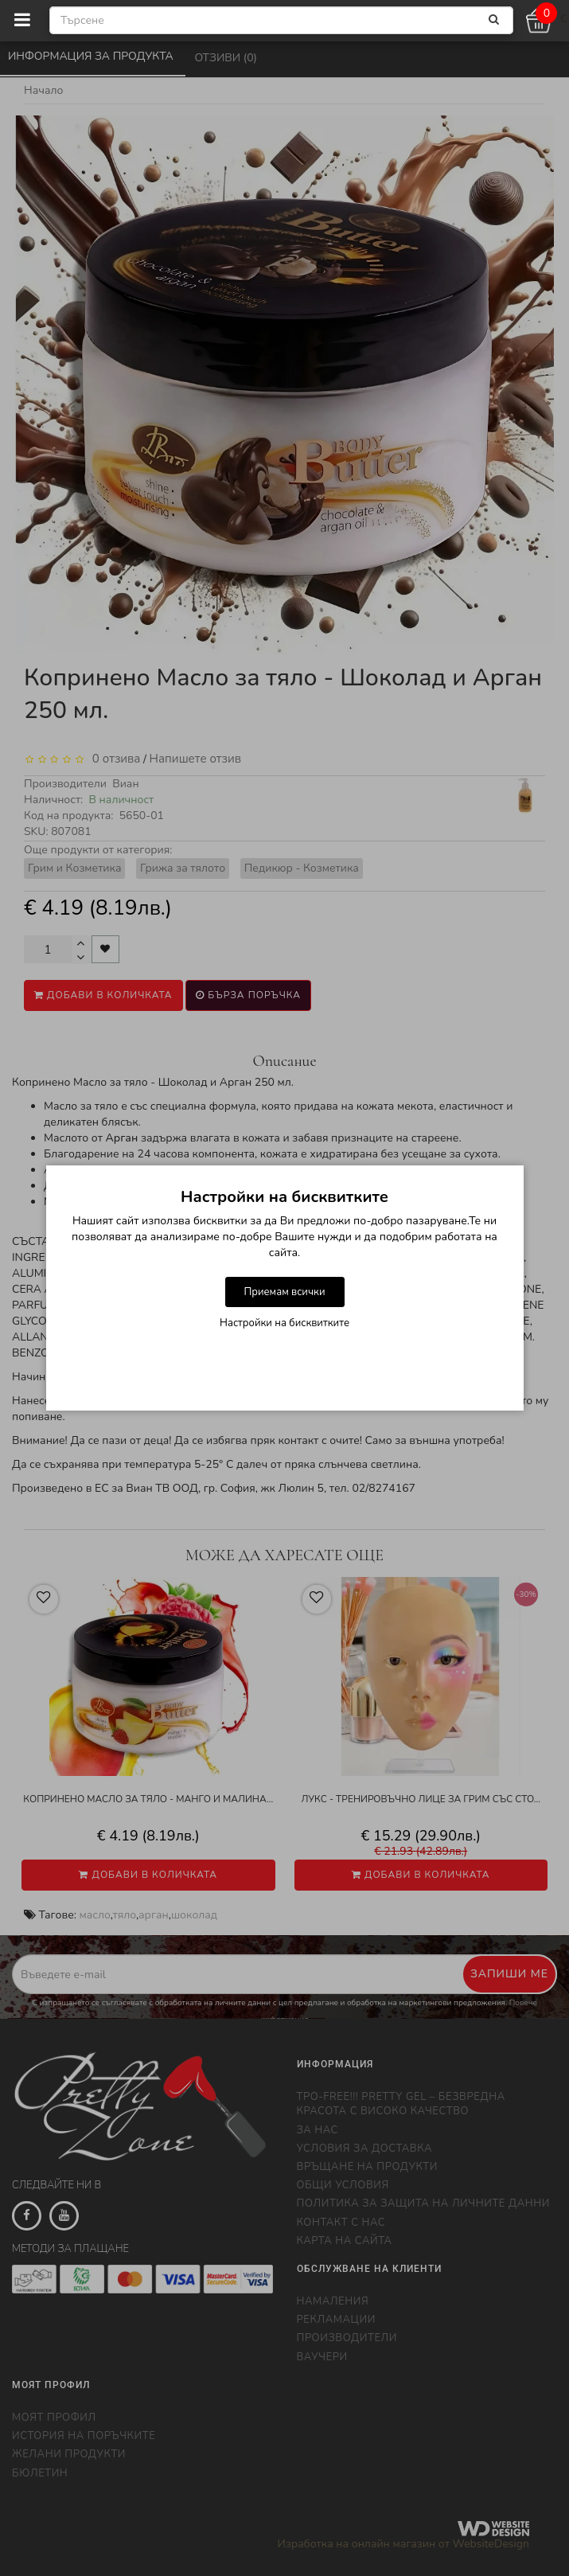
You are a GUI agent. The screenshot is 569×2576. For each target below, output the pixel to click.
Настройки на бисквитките (284, 1323)
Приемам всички (284, 1292)
